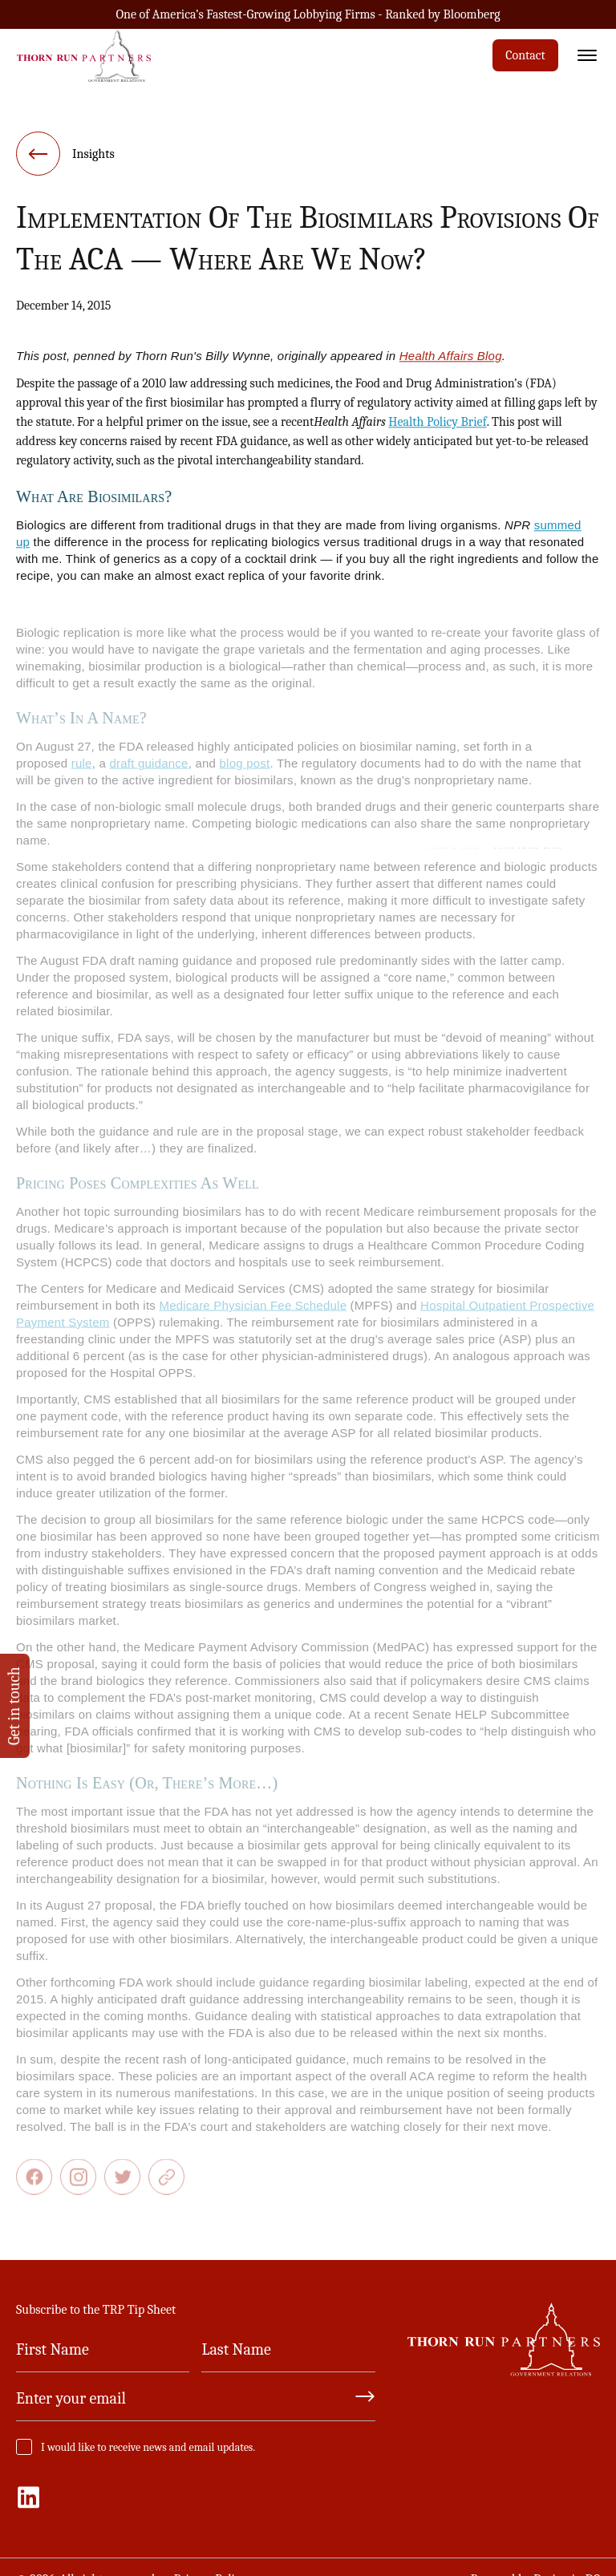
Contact (525, 55)
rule (81, 774)
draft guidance (148, 774)
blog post (245, 774)
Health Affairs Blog (450, 361)
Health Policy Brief (437, 427)
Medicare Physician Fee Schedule (252, 1316)
